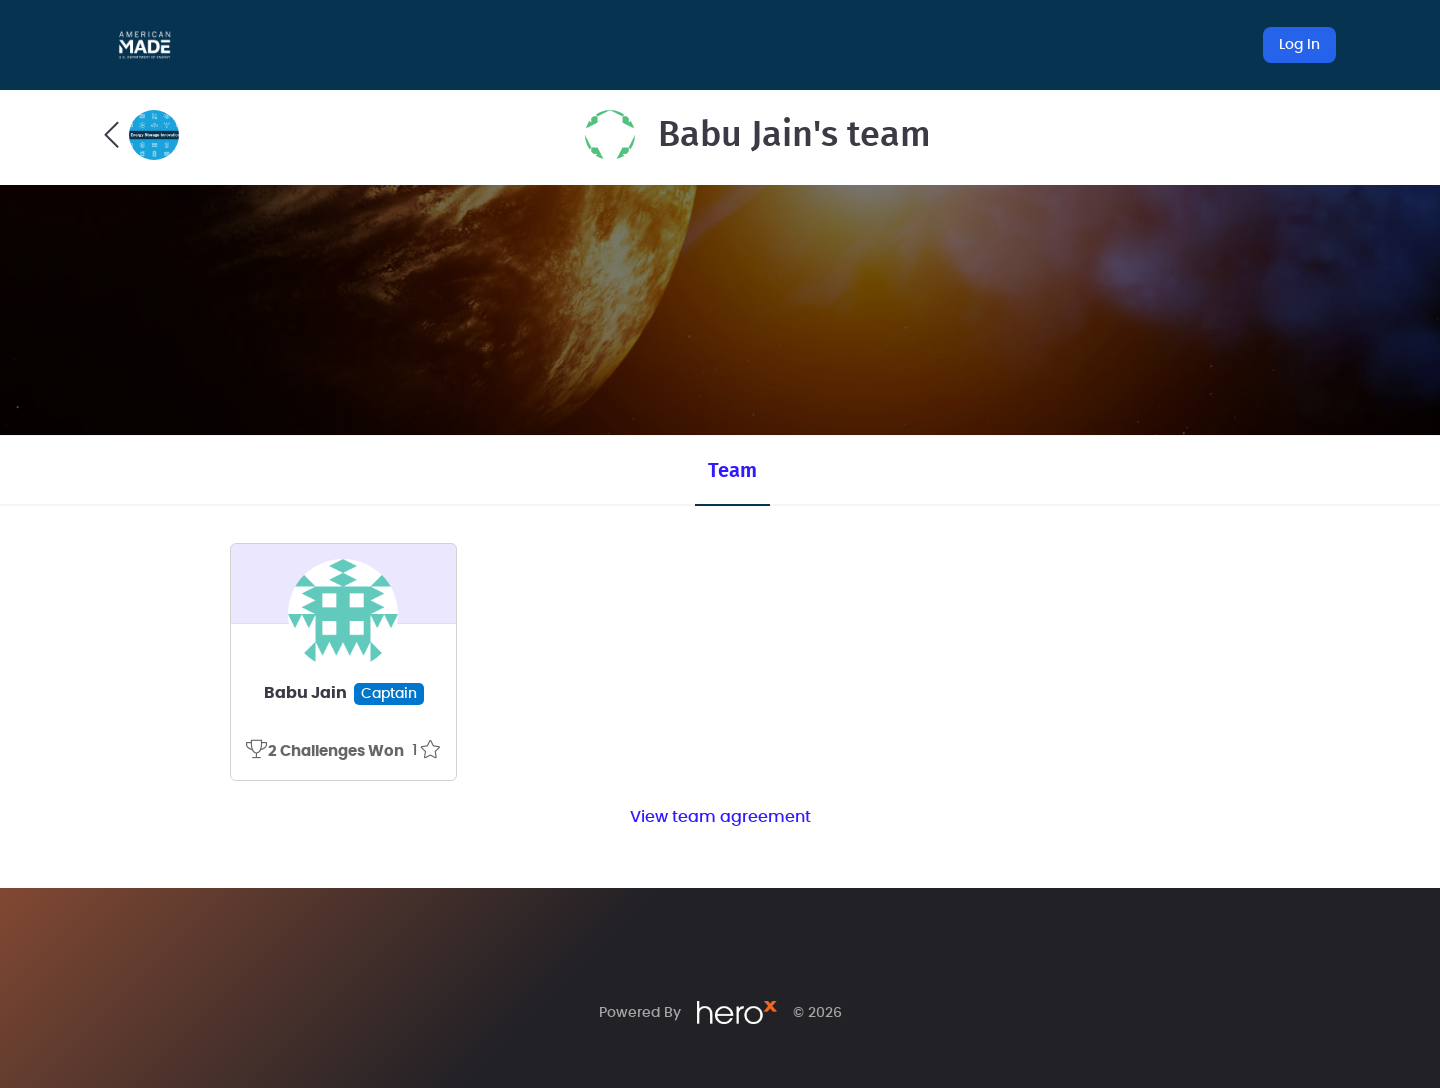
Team (732, 471)
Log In (1299, 45)
